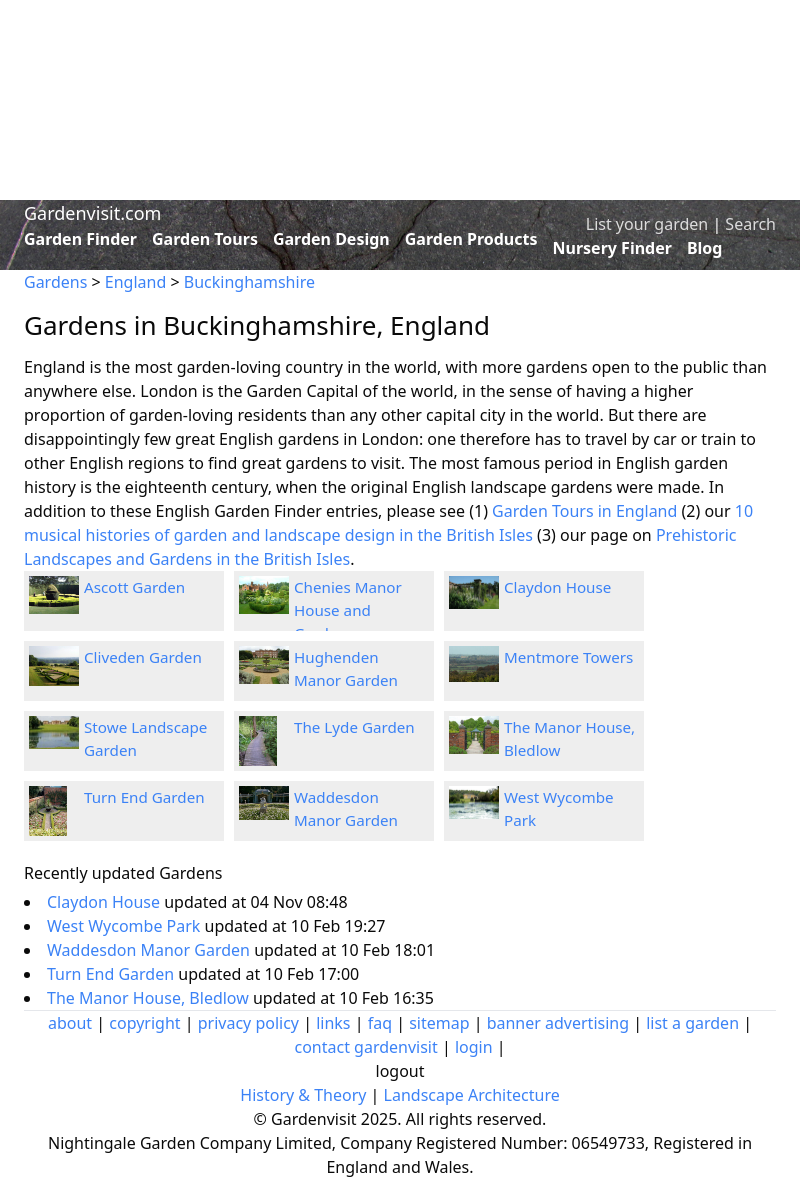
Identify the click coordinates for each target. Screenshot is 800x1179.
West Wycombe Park (126, 926)
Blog (705, 248)
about (70, 1023)
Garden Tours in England (584, 511)
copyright (144, 1023)
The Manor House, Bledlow (150, 998)
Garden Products (471, 239)
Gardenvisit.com (92, 213)
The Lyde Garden (354, 727)
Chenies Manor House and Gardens (348, 610)
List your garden (647, 224)
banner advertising (558, 1023)
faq (380, 1023)
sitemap (439, 1023)
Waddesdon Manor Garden (150, 950)
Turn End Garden (144, 797)
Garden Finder (80, 239)
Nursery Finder (612, 248)
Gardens (55, 282)
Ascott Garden (134, 587)
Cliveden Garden (143, 657)
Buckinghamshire (249, 282)
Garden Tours (205, 239)
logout (400, 1071)
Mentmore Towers (568, 657)
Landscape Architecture (472, 1095)
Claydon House (557, 587)
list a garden (692, 1023)
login (474, 1047)
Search (750, 224)
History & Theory (303, 1095)
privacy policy (248, 1023)
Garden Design (331, 239)
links (333, 1023)
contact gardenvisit (365, 1047)
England (135, 282)
